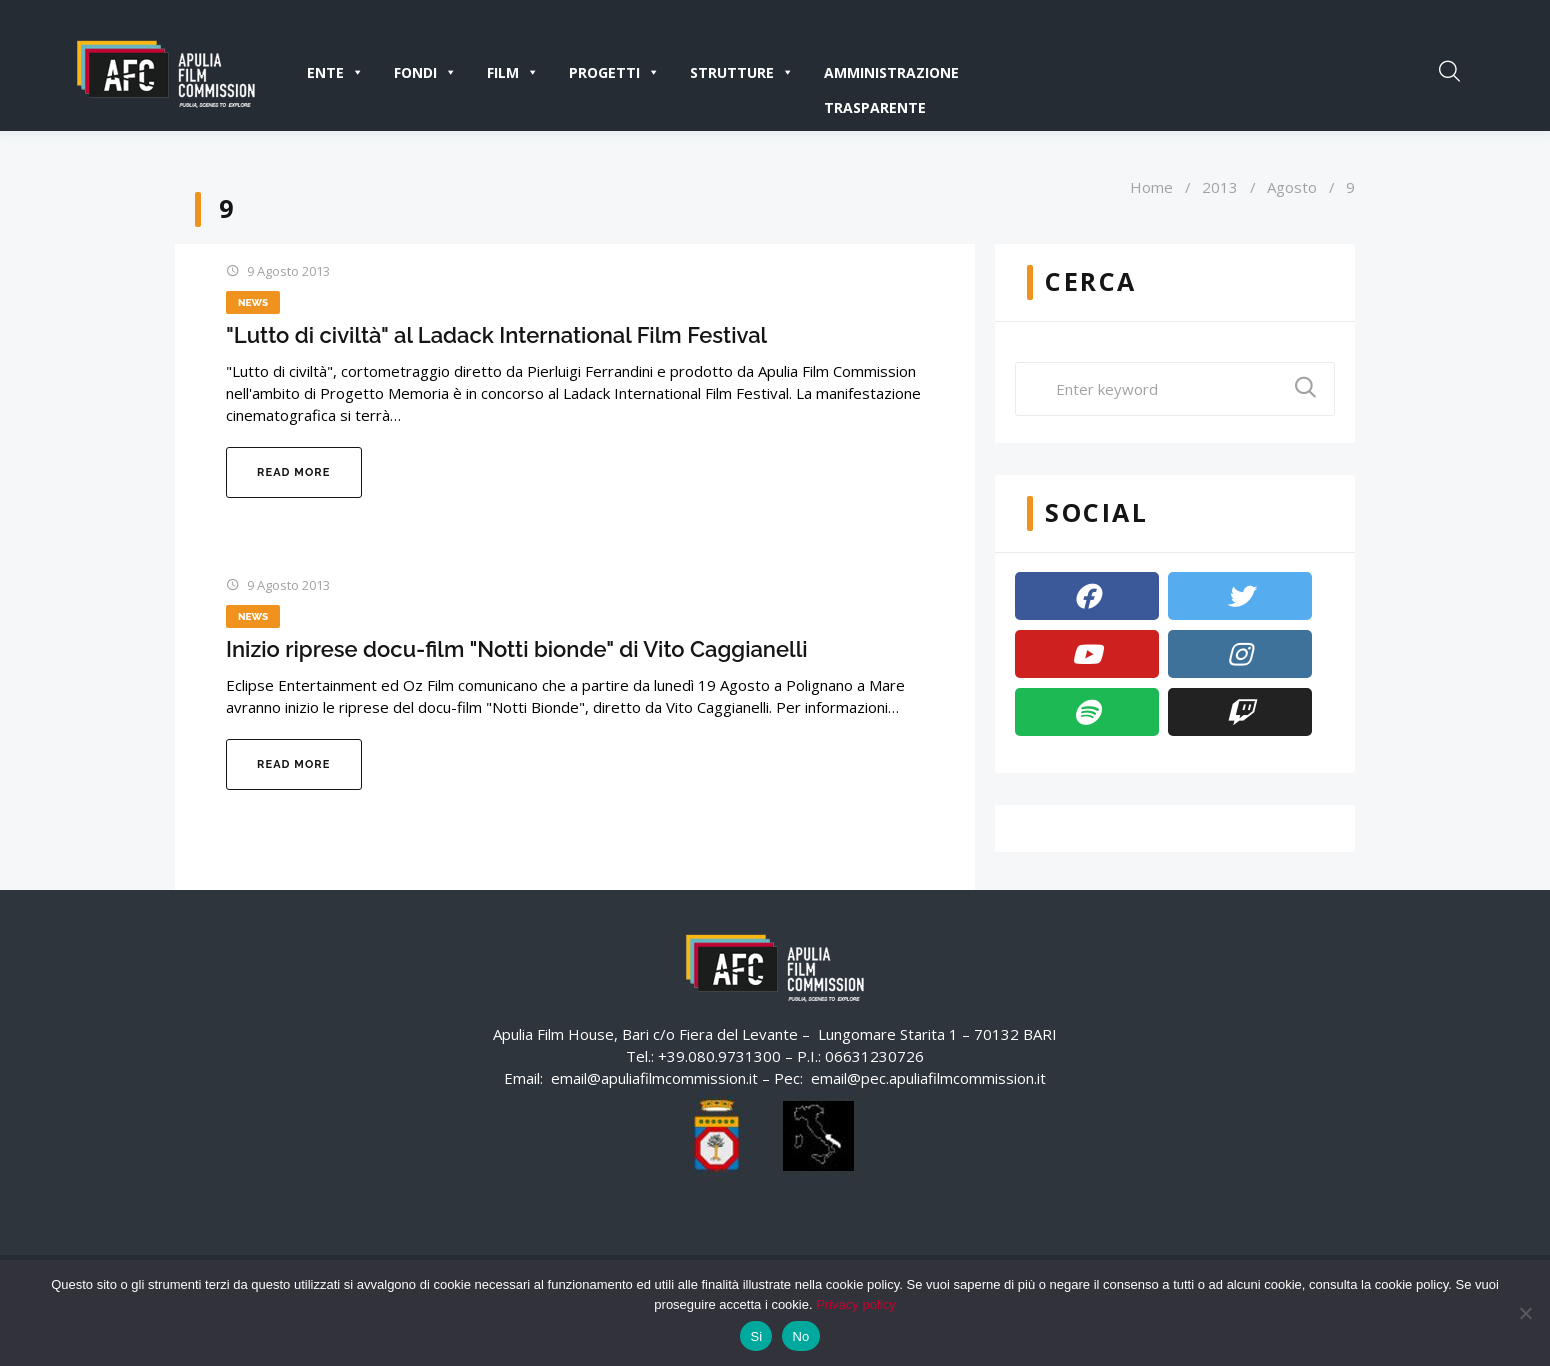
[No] (1525, 1313)
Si (756, 1336)
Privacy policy (855, 1304)
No (800, 1336)
